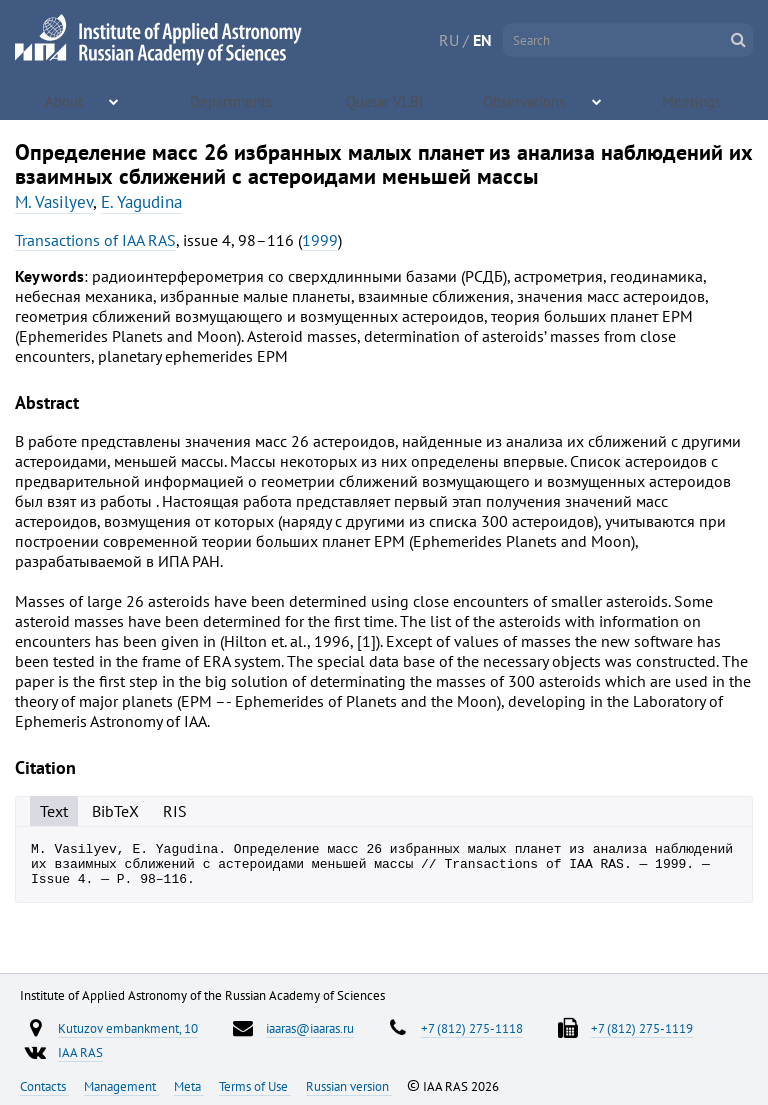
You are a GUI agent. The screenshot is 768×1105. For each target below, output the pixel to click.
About (65, 100)
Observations (526, 100)
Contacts (44, 1086)
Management (121, 1086)
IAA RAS (80, 1052)
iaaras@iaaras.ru (310, 1028)
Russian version (349, 1086)
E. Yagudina (141, 202)
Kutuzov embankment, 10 (128, 1028)
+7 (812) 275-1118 (472, 1028)
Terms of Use (255, 1086)
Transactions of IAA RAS (95, 240)
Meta (189, 1086)
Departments (233, 100)
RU (449, 40)
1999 (320, 240)
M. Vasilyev (54, 202)
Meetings (694, 100)
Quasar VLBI (386, 100)
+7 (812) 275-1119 (642, 1028)
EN (482, 40)
